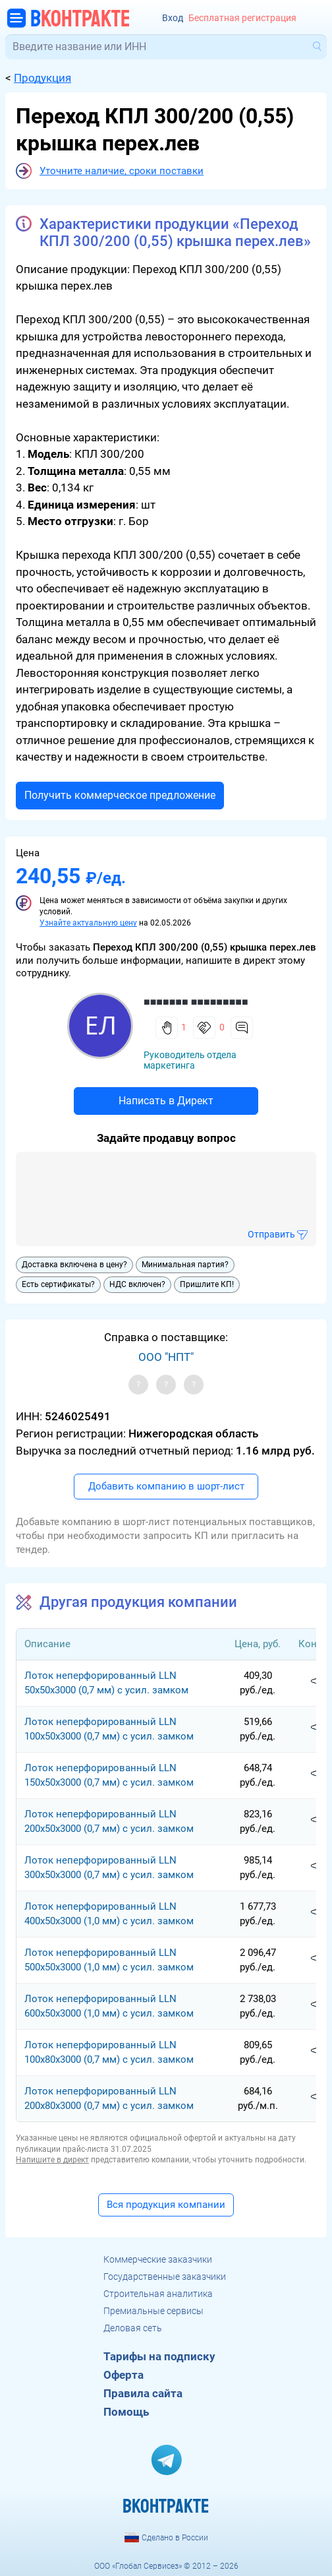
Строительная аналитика (158, 2293)
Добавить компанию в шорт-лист (166, 1486)
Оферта (123, 2374)
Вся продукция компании (166, 2205)
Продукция (42, 77)
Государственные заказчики (164, 2276)
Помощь (126, 2411)
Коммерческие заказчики (157, 2259)
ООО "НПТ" (166, 1357)
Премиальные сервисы (153, 2311)
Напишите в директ (52, 2159)
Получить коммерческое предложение (119, 795)
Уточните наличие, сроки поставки (122, 171)
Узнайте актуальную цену (88, 922)
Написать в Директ (166, 1100)
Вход (172, 18)
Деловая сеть (132, 2328)
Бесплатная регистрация (242, 18)
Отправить (271, 1234)
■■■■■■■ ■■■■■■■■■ (196, 1001)
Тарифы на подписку (159, 2356)
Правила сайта (142, 2393)
